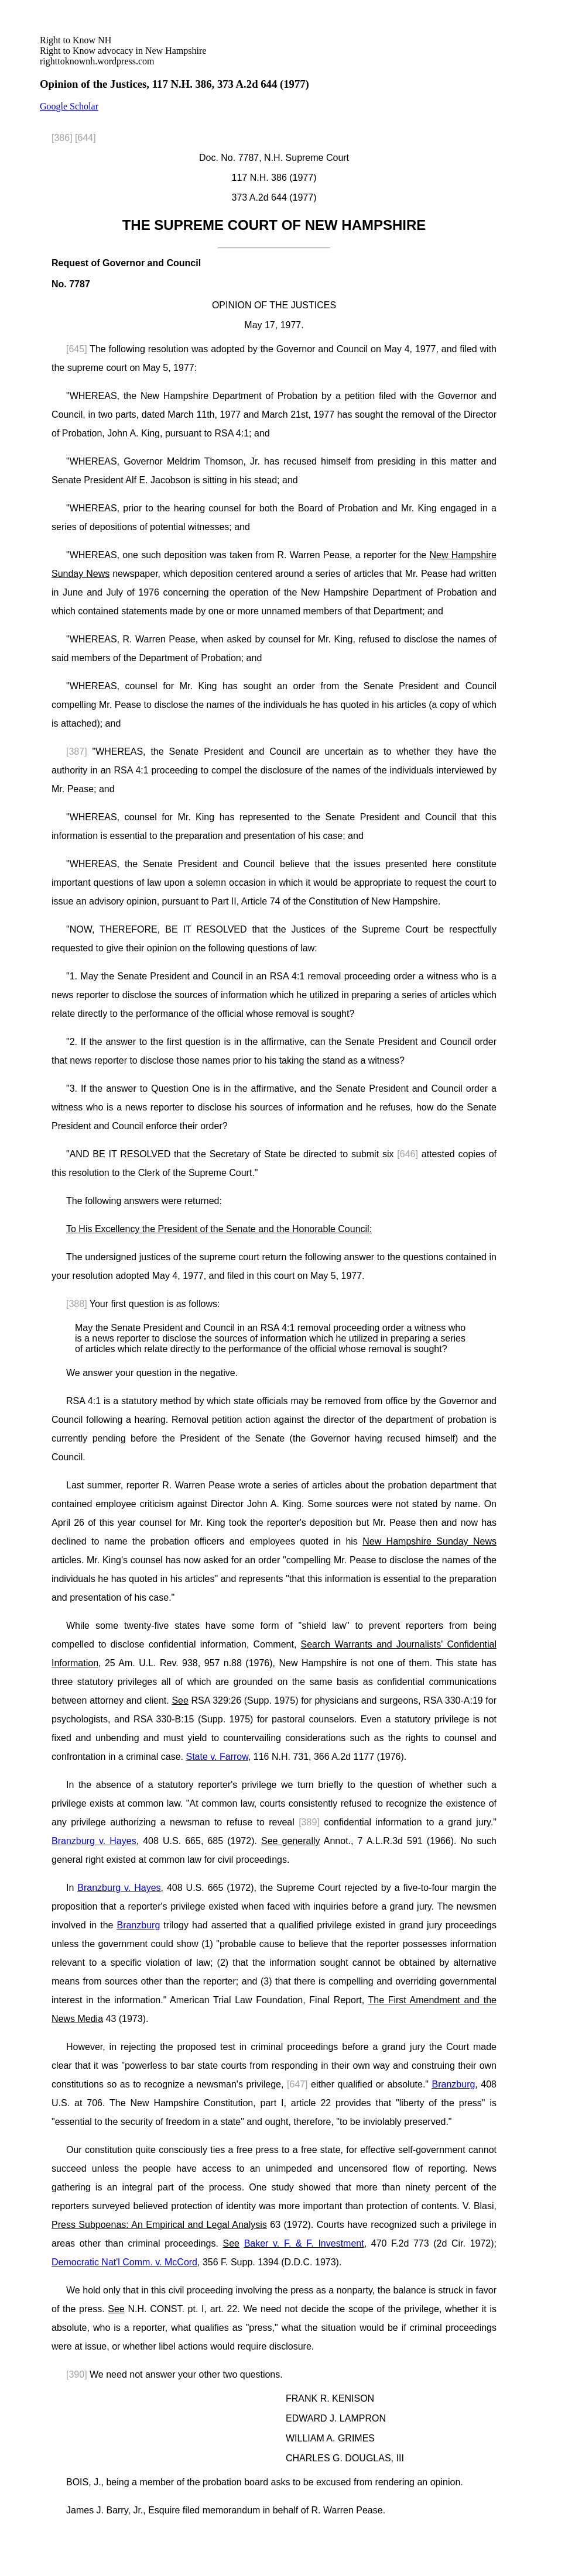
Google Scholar (69, 106)
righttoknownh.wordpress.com (123, 50)
